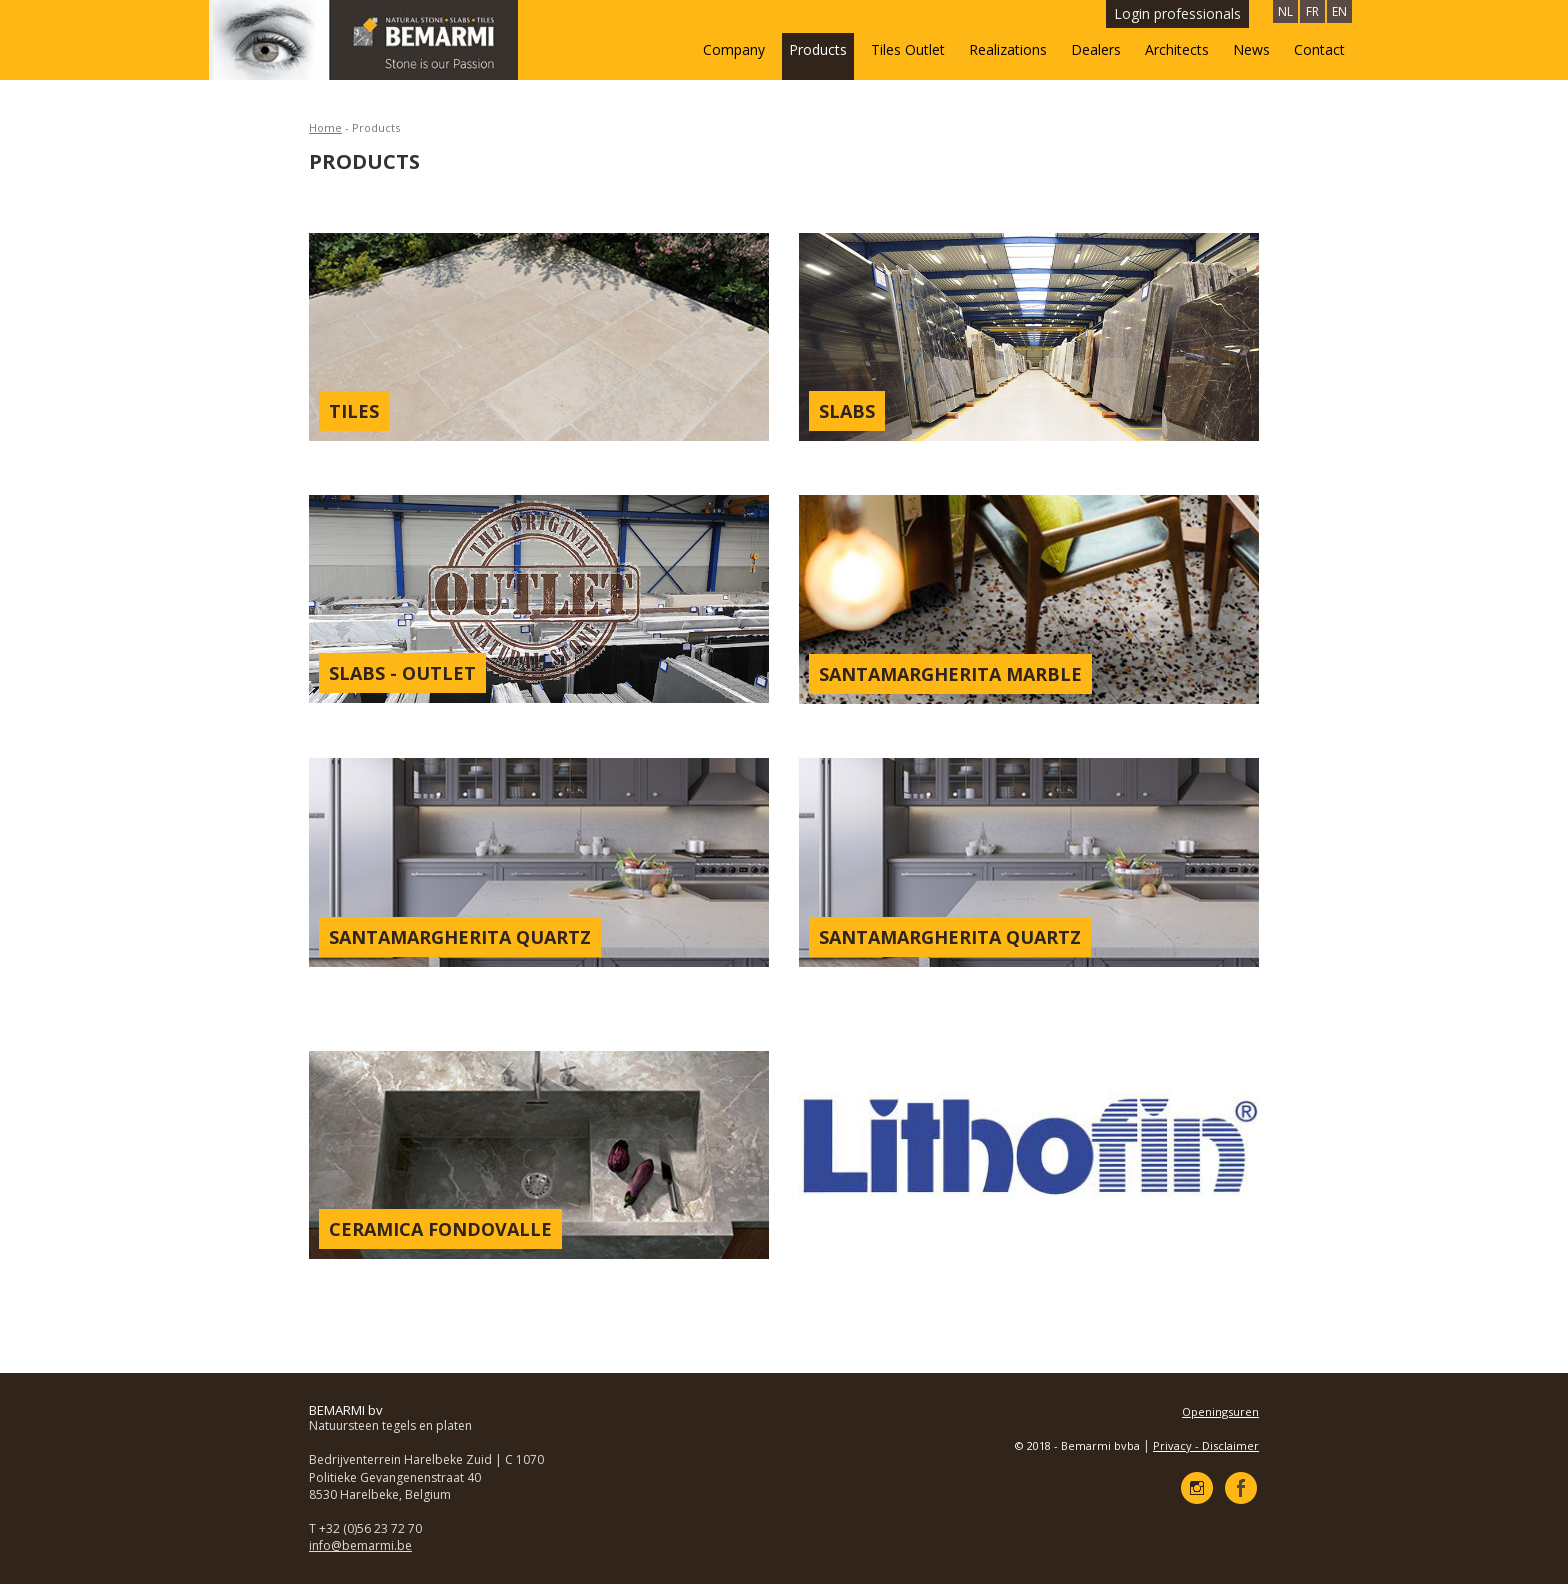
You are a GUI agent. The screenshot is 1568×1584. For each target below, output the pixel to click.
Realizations (1008, 49)
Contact (1319, 49)
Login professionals (1177, 13)
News (1251, 49)
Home (325, 127)
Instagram (1197, 1488)
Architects (1177, 49)
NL (1285, 11)
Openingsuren (1220, 1411)
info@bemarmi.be (360, 1545)
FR (1312, 11)
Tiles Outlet (908, 49)
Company (734, 49)
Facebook (1241, 1488)
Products (818, 49)
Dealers (1096, 49)
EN (1339, 11)
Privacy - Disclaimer (1206, 1445)
